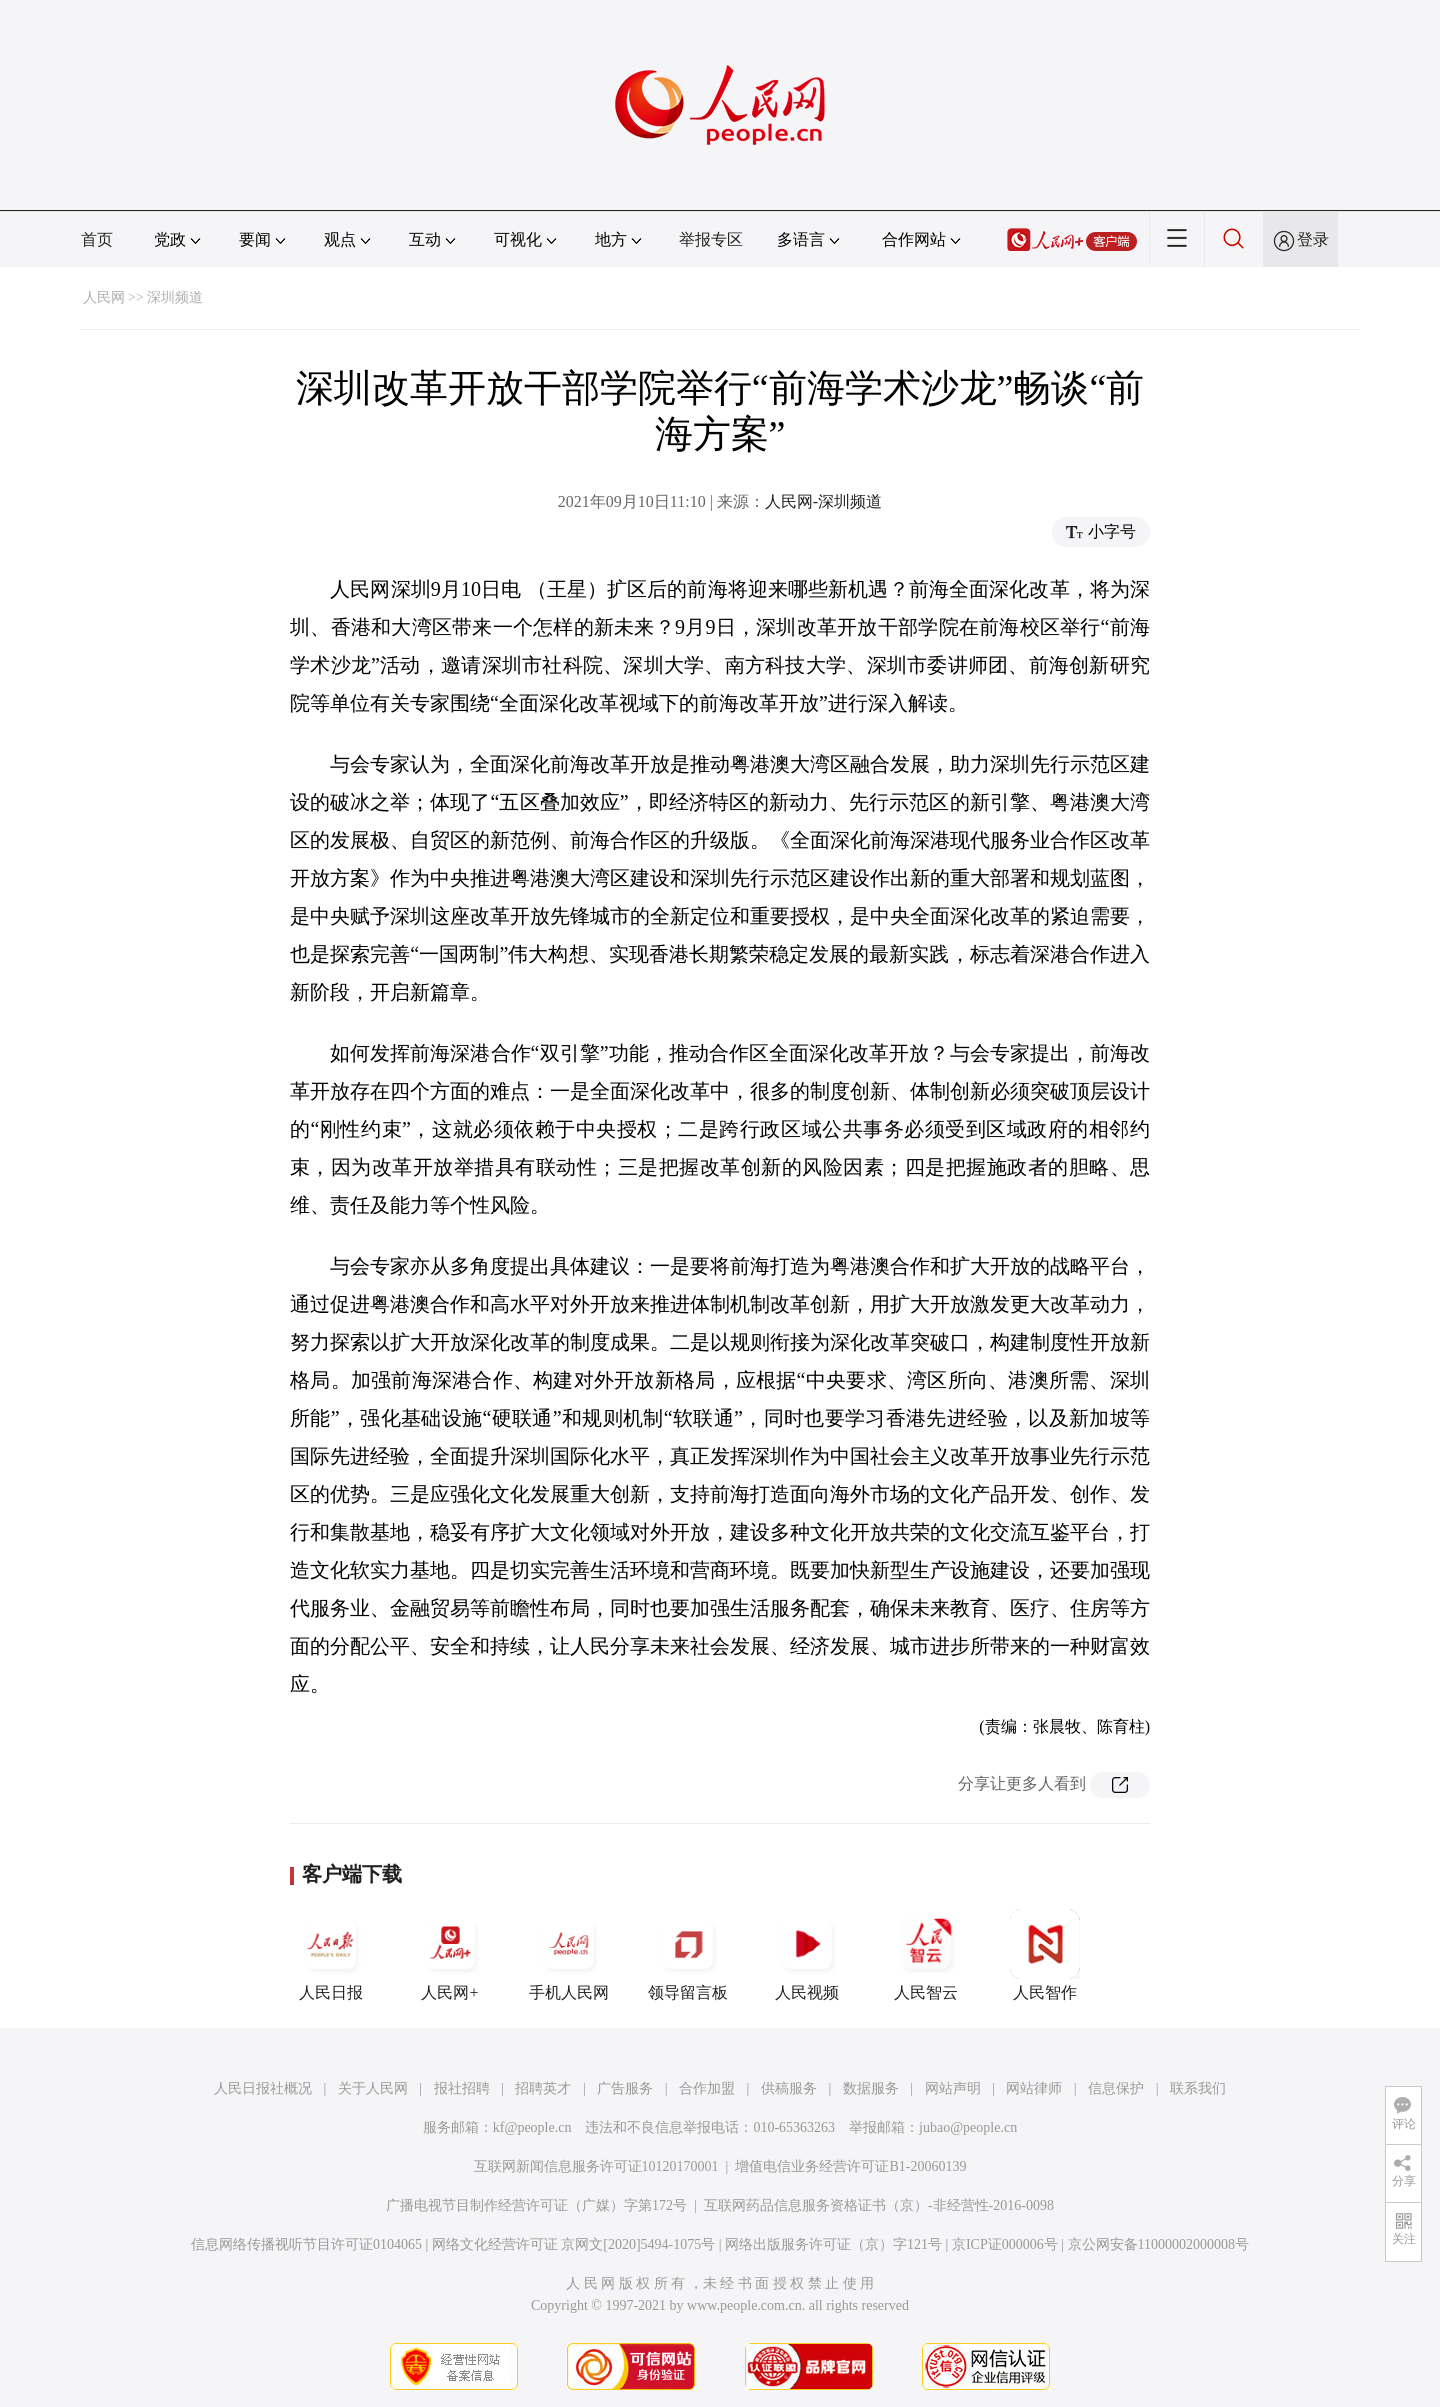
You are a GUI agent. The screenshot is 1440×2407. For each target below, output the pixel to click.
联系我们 (1198, 2088)
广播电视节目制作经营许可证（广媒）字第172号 (536, 2205)
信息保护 (1116, 2088)
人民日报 (331, 1955)
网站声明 (953, 2088)
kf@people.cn (532, 2127)
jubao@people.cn (968, 2127)
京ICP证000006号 (1005, 2244)
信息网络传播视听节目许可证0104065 (306, 2244)
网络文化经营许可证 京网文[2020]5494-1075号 (574, 2244)
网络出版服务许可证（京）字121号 (833, 2244)
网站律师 (1034, 2088)
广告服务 (625, 2088)
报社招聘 (462, 2088)
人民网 (104, 297)
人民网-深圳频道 (823, 501)
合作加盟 (707, 2088)
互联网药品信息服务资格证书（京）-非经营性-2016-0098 (879, 2205)
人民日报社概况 (263, 2088)
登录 (1313, 239)
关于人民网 (373, 2088)
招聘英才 (543, 2088)
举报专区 (711, 239)
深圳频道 (175, 297)
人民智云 (926, 1955)
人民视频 (807, 1955)
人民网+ (450, 1955)
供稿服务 (789, 2088)
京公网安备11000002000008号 (1158, 2244)
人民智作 (1045, 1955)
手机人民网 (569, 1955)
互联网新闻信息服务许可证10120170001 (596, 2166)
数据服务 (871, 2088)
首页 (97, 239)
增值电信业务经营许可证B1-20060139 (850, 2166)
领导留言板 (688, 1955)
